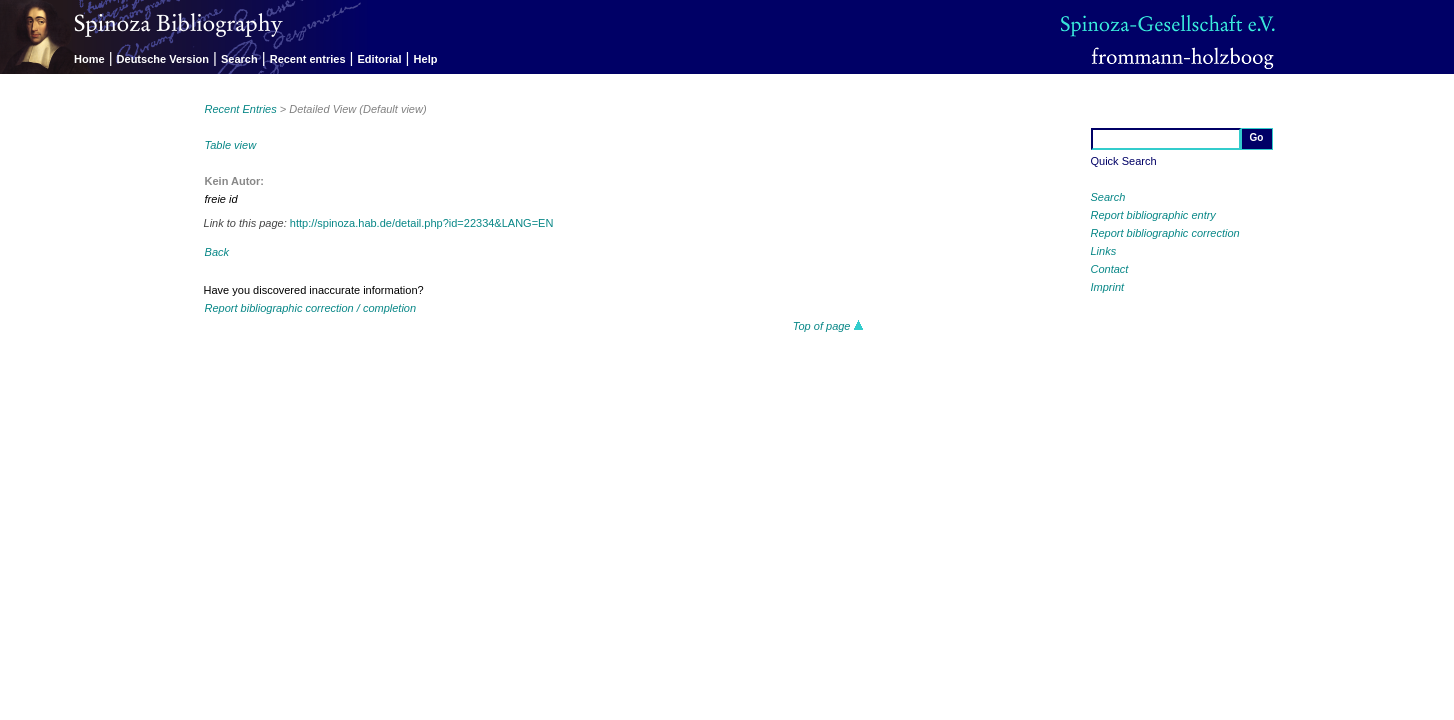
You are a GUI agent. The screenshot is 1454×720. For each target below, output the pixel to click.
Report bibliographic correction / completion (311, 308)
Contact (1110, 269)
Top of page (828, 326)
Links (1104, 251)
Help (426, 59)
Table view (231, 145)
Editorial (380, 59)
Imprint (1108, 287)
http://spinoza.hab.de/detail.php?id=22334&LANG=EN (422, 223)
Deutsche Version (163, 59)
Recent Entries (241, 109)
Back (217, 252)
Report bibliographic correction (1165, 233)
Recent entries (308, 59)
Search (239, 59)
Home (89, 59)
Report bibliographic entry (1153, 215)
